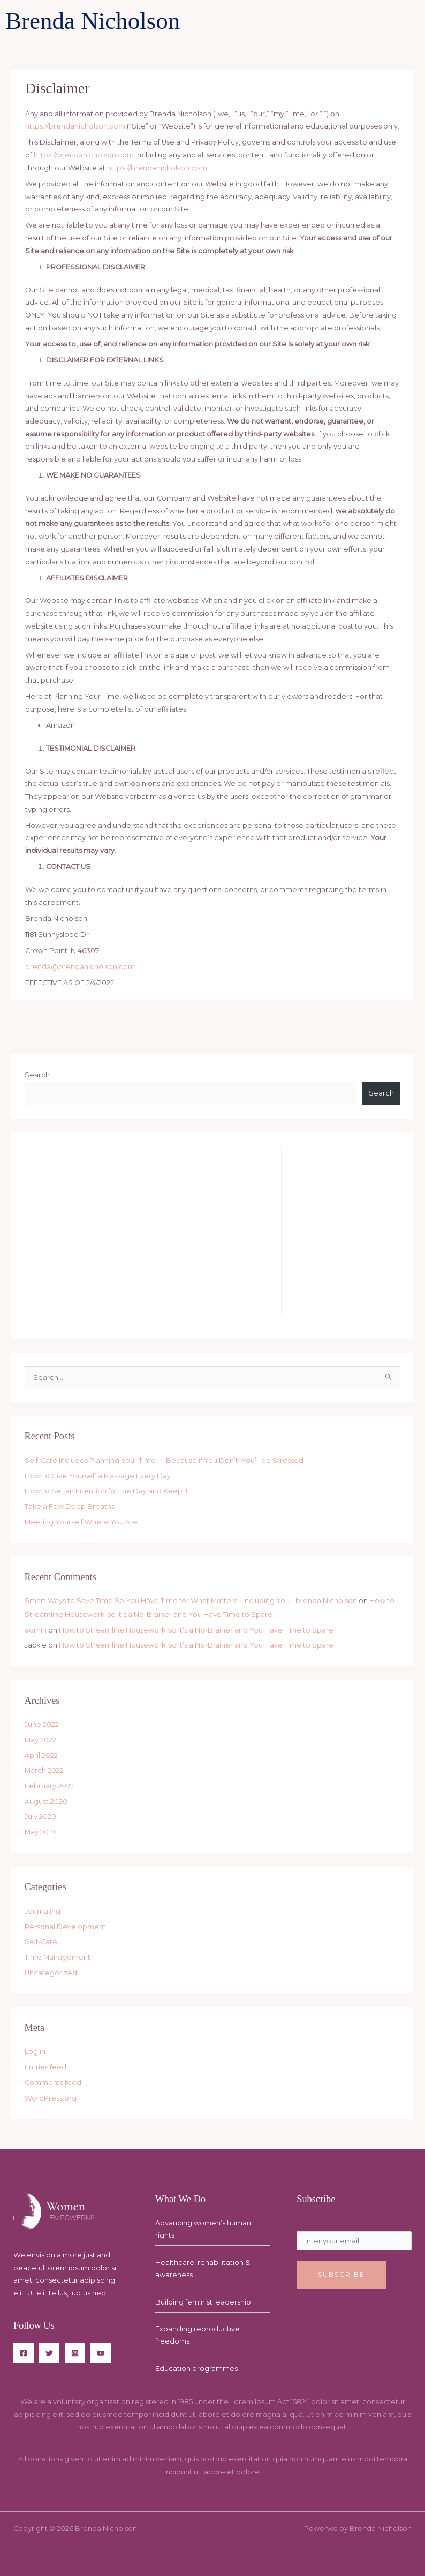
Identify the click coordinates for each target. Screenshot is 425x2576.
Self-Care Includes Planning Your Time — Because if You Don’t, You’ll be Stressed (164, 1460)
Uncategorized (51, 1973)
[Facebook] (23, 2353)
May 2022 (40, 1740)
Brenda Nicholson (92, 20)
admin (36, 1630)
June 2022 (42, 1724)
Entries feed (45, 2067)
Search (37, 1075)
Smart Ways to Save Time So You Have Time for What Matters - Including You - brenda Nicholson (191, 1601)
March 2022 (44, 1770)
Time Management (57, 1957)
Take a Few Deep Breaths (70, 1506)
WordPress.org (51, 2098)
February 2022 (49, 1786)
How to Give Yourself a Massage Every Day (98, 1476)
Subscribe (341, 2274)
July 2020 (40, 1816)
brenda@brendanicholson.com (80, 967)
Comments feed (53, 2083)
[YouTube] (100, 2353)
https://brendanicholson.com (75, 126)
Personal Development (65, 1927)
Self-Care (41, 1942)
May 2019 (40, 1832)
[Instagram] (75, 2353)
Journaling (42, 1911)
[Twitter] (49, 2353)
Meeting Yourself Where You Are (81, 1522)
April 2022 (41, 1755)
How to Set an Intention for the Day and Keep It (106, 1491)
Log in (35, 2052)
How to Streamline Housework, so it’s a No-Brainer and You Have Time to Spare (196, 1630)
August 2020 (46, 1801)
